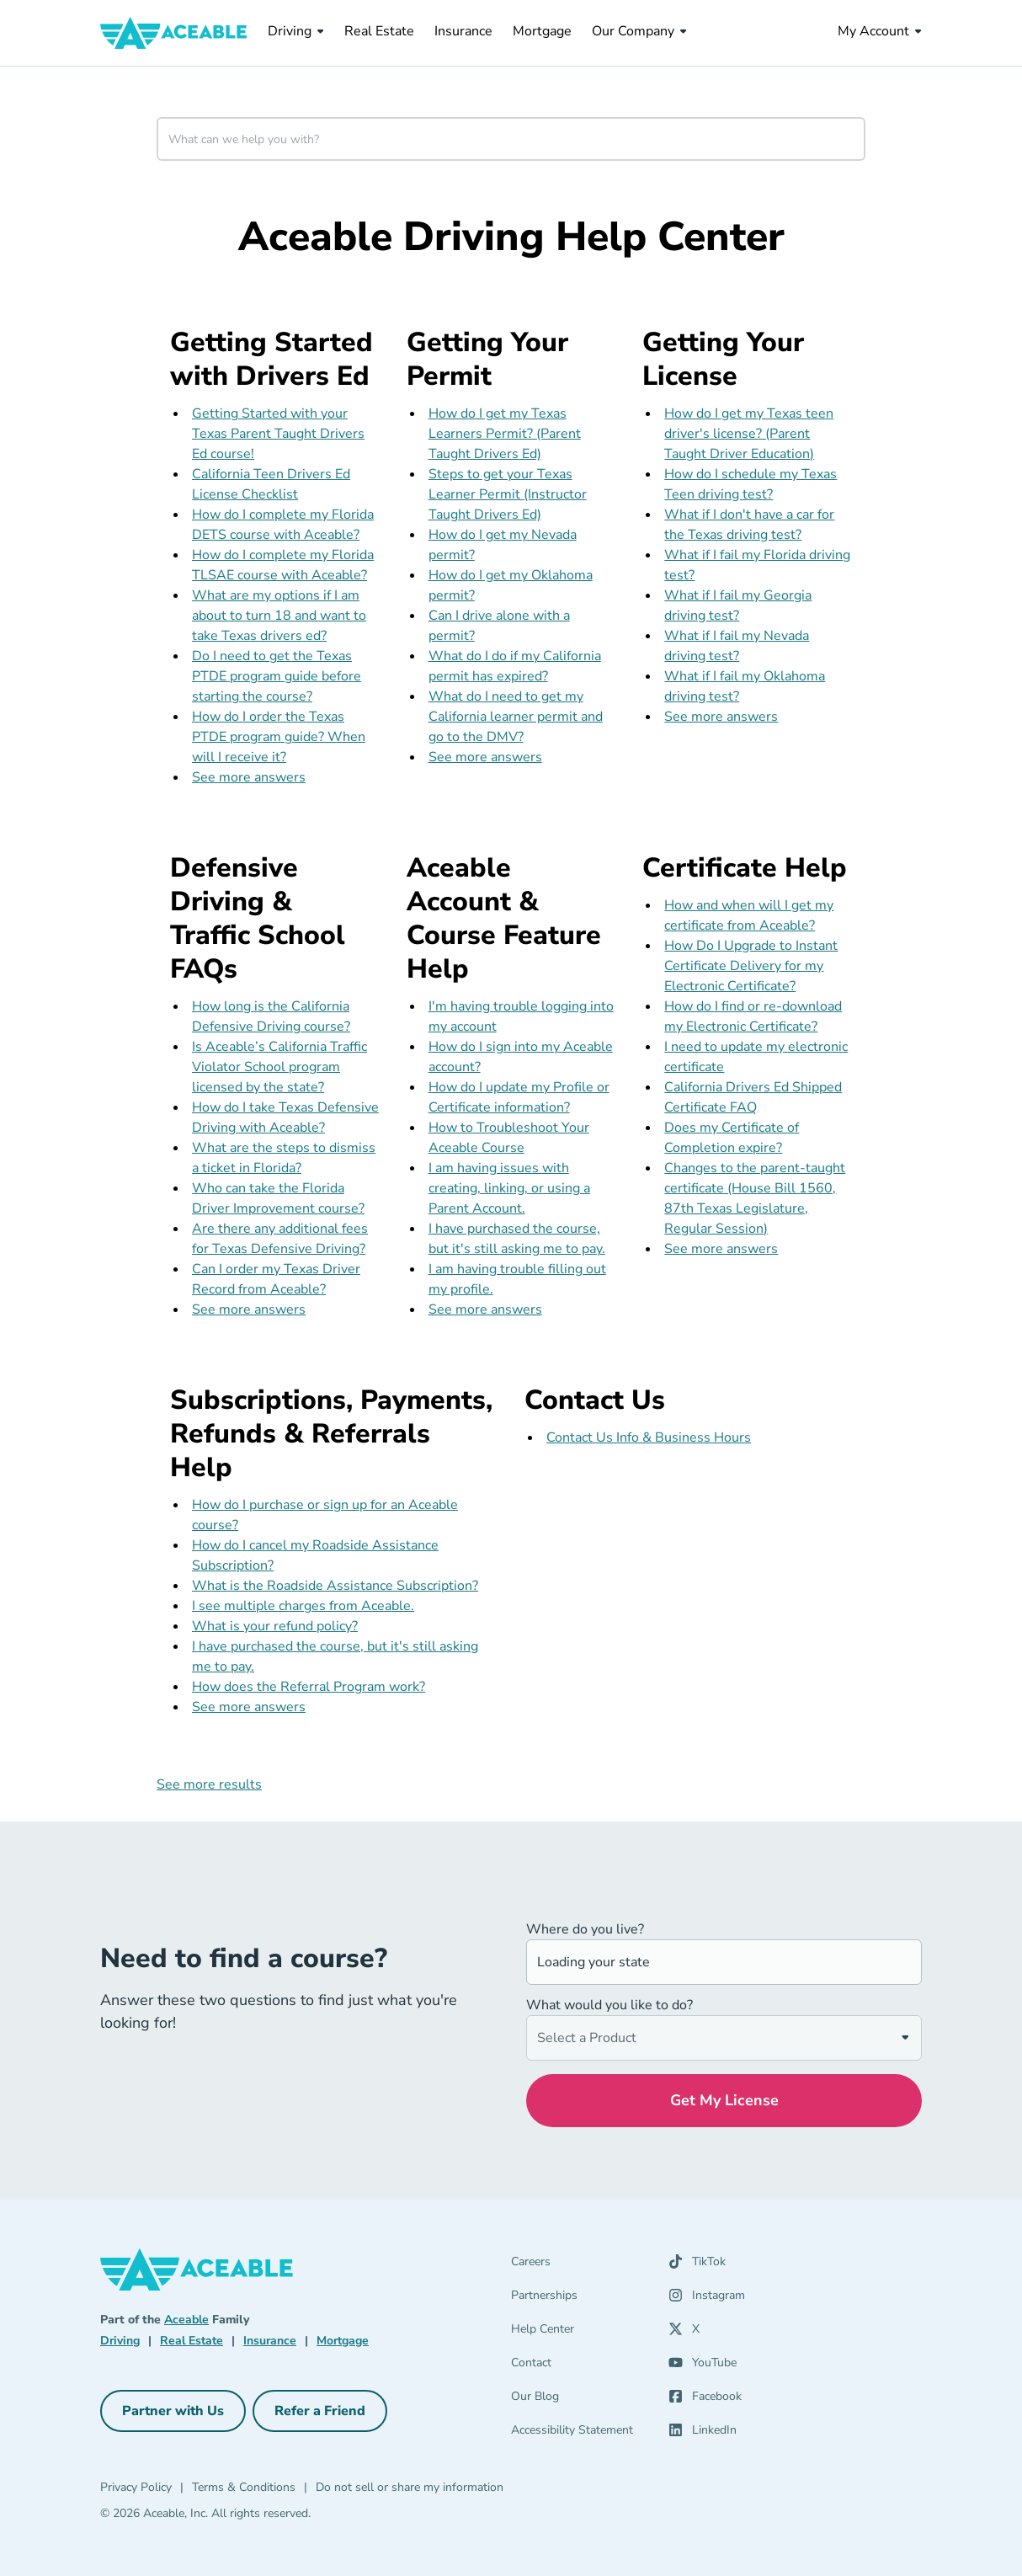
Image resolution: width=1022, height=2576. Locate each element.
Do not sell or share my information (409, 2487)
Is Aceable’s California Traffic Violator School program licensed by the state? (279, 1066)
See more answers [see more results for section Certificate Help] (721, 1249)
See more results (209, 1784)
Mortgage (542, 30)
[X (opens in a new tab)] (684, 2332)
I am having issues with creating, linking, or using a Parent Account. (509, 1188)
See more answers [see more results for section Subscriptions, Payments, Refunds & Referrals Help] (249, 1707)
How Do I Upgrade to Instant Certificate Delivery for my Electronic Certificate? (751, 965)
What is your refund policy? (275, 1626)
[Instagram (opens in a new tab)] (706, 2299)
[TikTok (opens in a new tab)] (697, 2265)
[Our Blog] (579, 2400)
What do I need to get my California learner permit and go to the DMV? (515, 716)
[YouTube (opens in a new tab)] (702, 2366)
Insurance (463, 30)
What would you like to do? (609, 2005)
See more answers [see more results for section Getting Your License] (721, 716)
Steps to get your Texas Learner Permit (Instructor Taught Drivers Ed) (507, 494)
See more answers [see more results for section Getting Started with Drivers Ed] (249, 777)
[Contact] (579, 2366)
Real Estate (379, 30)
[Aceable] (174, 33)
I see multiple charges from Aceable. (303, 1606)
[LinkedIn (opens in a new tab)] (702, 2434)
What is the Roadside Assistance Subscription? (335, 1585)
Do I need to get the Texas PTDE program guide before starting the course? (276, 676)
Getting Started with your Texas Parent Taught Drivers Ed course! (278, 433)
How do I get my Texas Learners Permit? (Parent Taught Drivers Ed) (504, 433)
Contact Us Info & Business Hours (648, 1437)
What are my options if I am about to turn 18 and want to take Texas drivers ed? (279, 615)
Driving (296, 31)
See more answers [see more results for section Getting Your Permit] (485, 757)
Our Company (639, 31)
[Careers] (579, 2265)
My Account (880, 31)
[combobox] (511, 139)
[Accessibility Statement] (579, 2434)
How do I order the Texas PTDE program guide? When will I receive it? (278, 736)
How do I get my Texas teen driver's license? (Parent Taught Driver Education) (748, 433)
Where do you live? (585, 1929)
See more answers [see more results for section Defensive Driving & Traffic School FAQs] (249, 1309)
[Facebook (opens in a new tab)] (705, 2400)
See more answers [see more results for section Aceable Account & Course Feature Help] (485, 1309)
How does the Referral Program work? (308, 1686)
